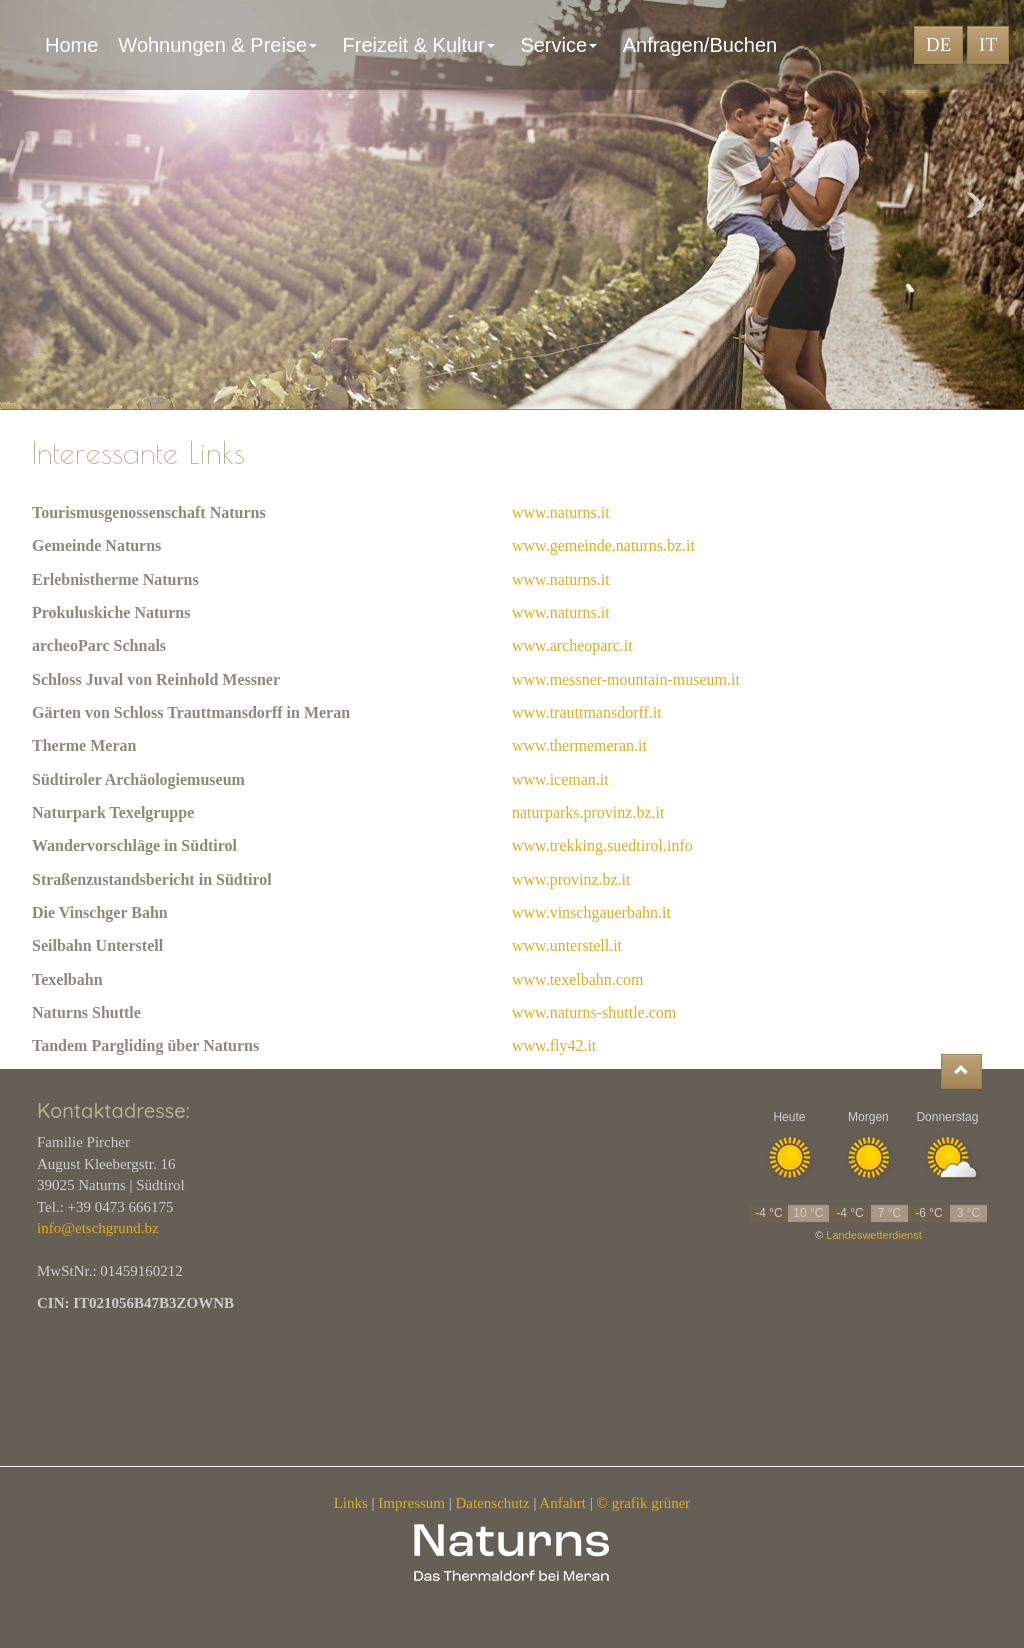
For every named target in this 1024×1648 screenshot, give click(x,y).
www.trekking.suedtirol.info (602, 845)
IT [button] (988, 44)
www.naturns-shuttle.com (594, 1012)
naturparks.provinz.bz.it (588, 812)
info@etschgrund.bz (98, 1228)
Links (351, 1503)
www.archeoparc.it (572, 645)
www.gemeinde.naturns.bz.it (603, 545)
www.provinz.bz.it (571, 879)
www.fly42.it (554, 1045)
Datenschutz (493, 1503)
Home (71, 45)
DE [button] (938, 44)
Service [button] (561, 45)
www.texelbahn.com (577, 979)
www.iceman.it (560, 779)
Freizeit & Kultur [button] (422, 45)
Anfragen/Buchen (706, 45)
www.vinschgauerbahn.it (591, 912)
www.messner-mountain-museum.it (626, 679)
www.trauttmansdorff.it (587, 712)
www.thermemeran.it (579, 745)
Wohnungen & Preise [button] (220, 45)
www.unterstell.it (567, 945)
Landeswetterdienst (873, 1235)
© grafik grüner (644, 1503)
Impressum (411, 1503)
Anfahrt (562, 1503)
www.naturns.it (561, 512)
